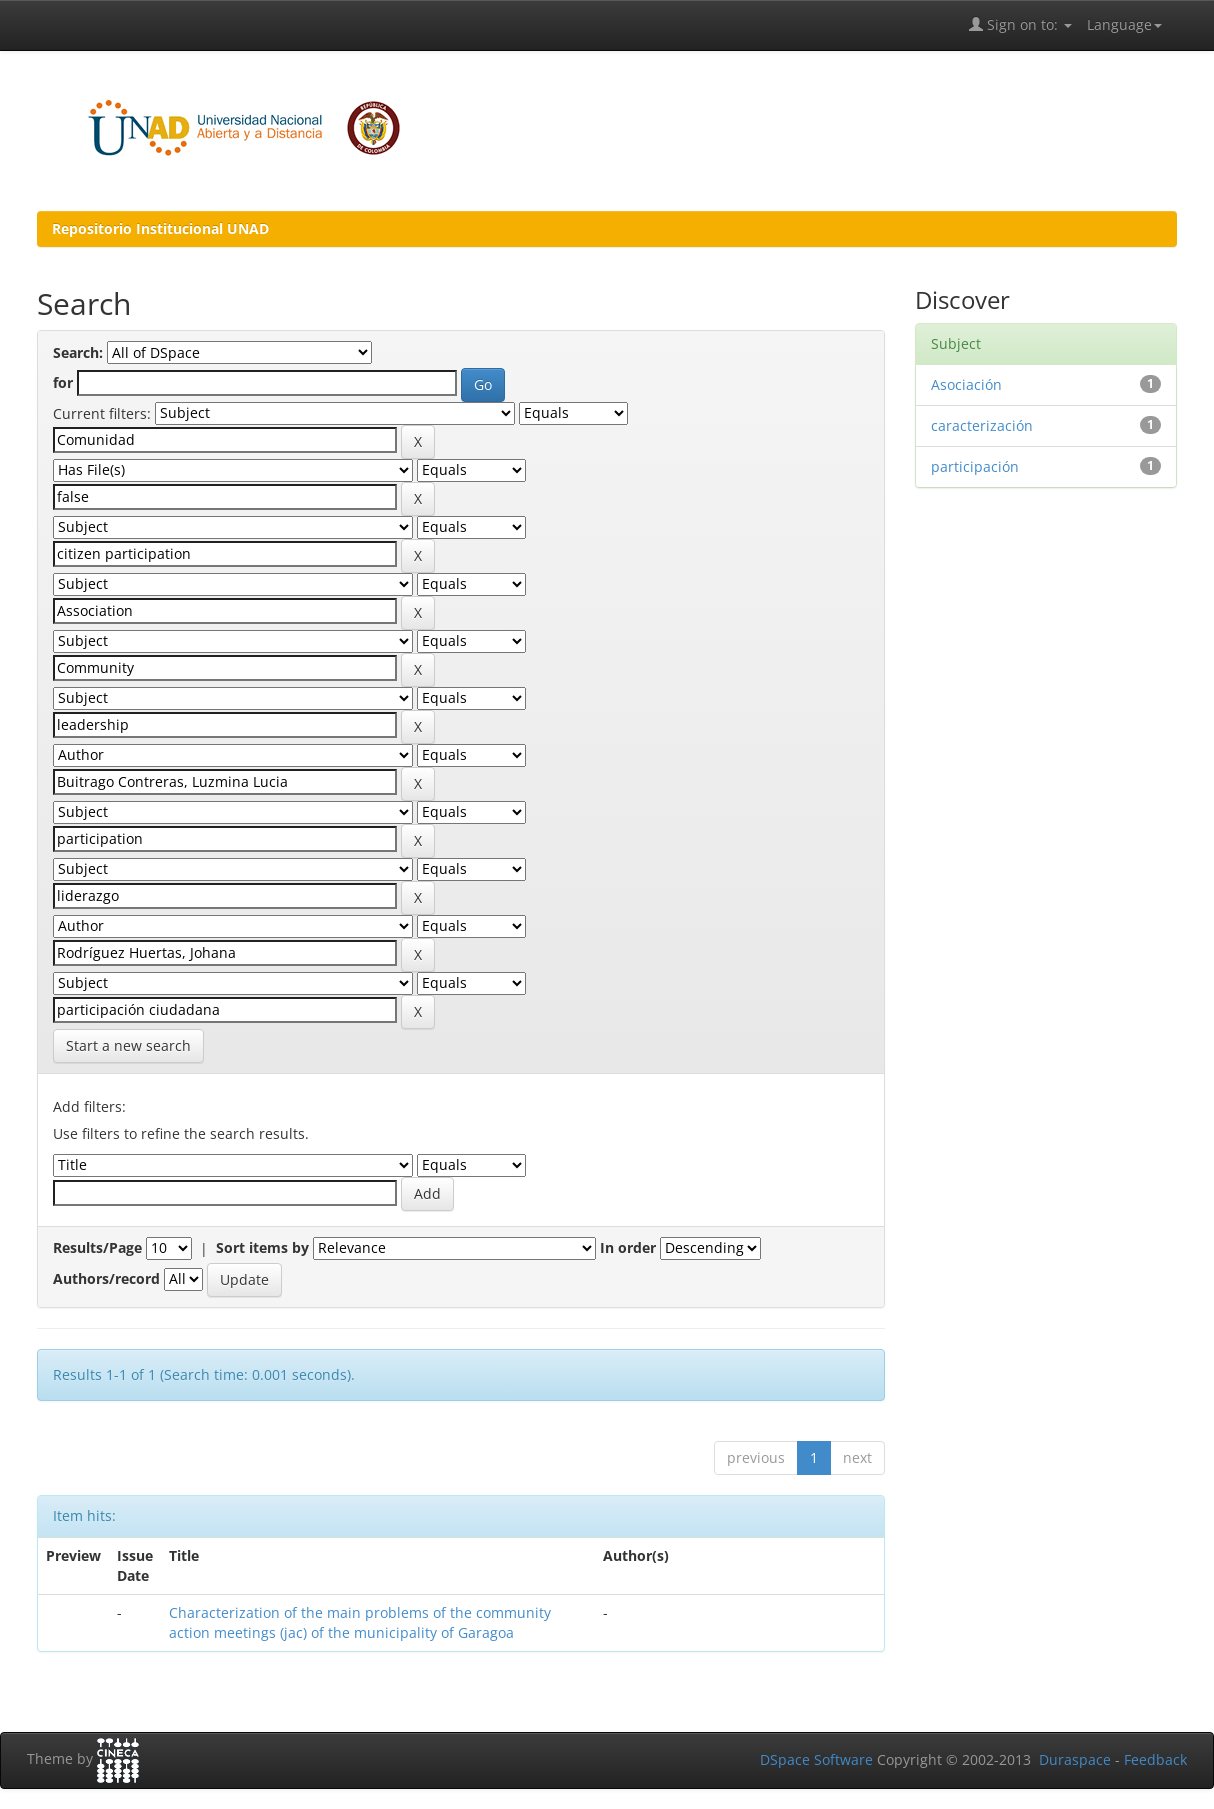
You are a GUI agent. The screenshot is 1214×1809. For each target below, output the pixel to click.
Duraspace (1075, 1759)
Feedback (1155, 1759)
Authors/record (106, 1278)
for (63, 382)
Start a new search (128, 1045)
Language (1124, 24)
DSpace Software (816, 1759)
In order (628, 1247)
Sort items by (262, 1247)
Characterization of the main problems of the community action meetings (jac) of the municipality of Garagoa (360, 1622)
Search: (78, 352)
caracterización (982, 425)
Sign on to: (1020, 24)
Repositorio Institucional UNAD (160, 228)
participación (975, 466)
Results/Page (97, 1247)
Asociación (966, 384)
